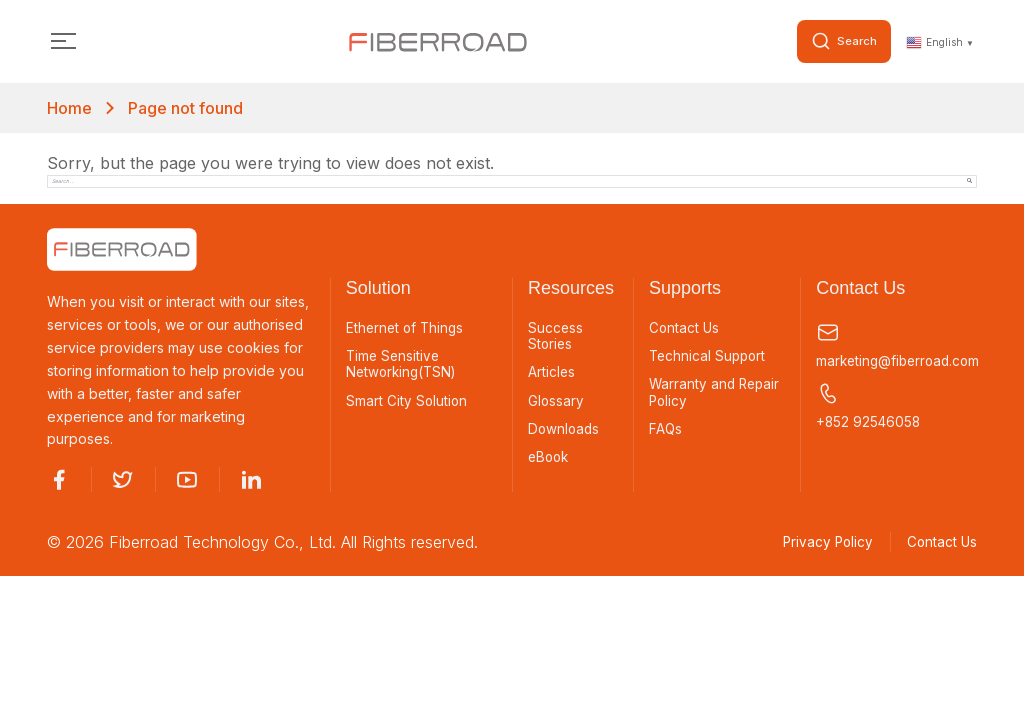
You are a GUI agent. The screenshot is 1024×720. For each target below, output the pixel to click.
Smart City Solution (407, 404)
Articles (552, 375)
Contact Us (685, 329)
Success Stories (556, 337)
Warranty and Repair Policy (716, 395)
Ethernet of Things (407, 329)
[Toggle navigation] (63, 42)
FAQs (666, 433)
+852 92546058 (869, 407)
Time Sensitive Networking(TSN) (404, 366)
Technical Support (709, 358)
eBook (550, 462)
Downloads (565, 433)
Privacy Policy (818, 543)
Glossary (556, 404)
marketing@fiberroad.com (896, 345)
